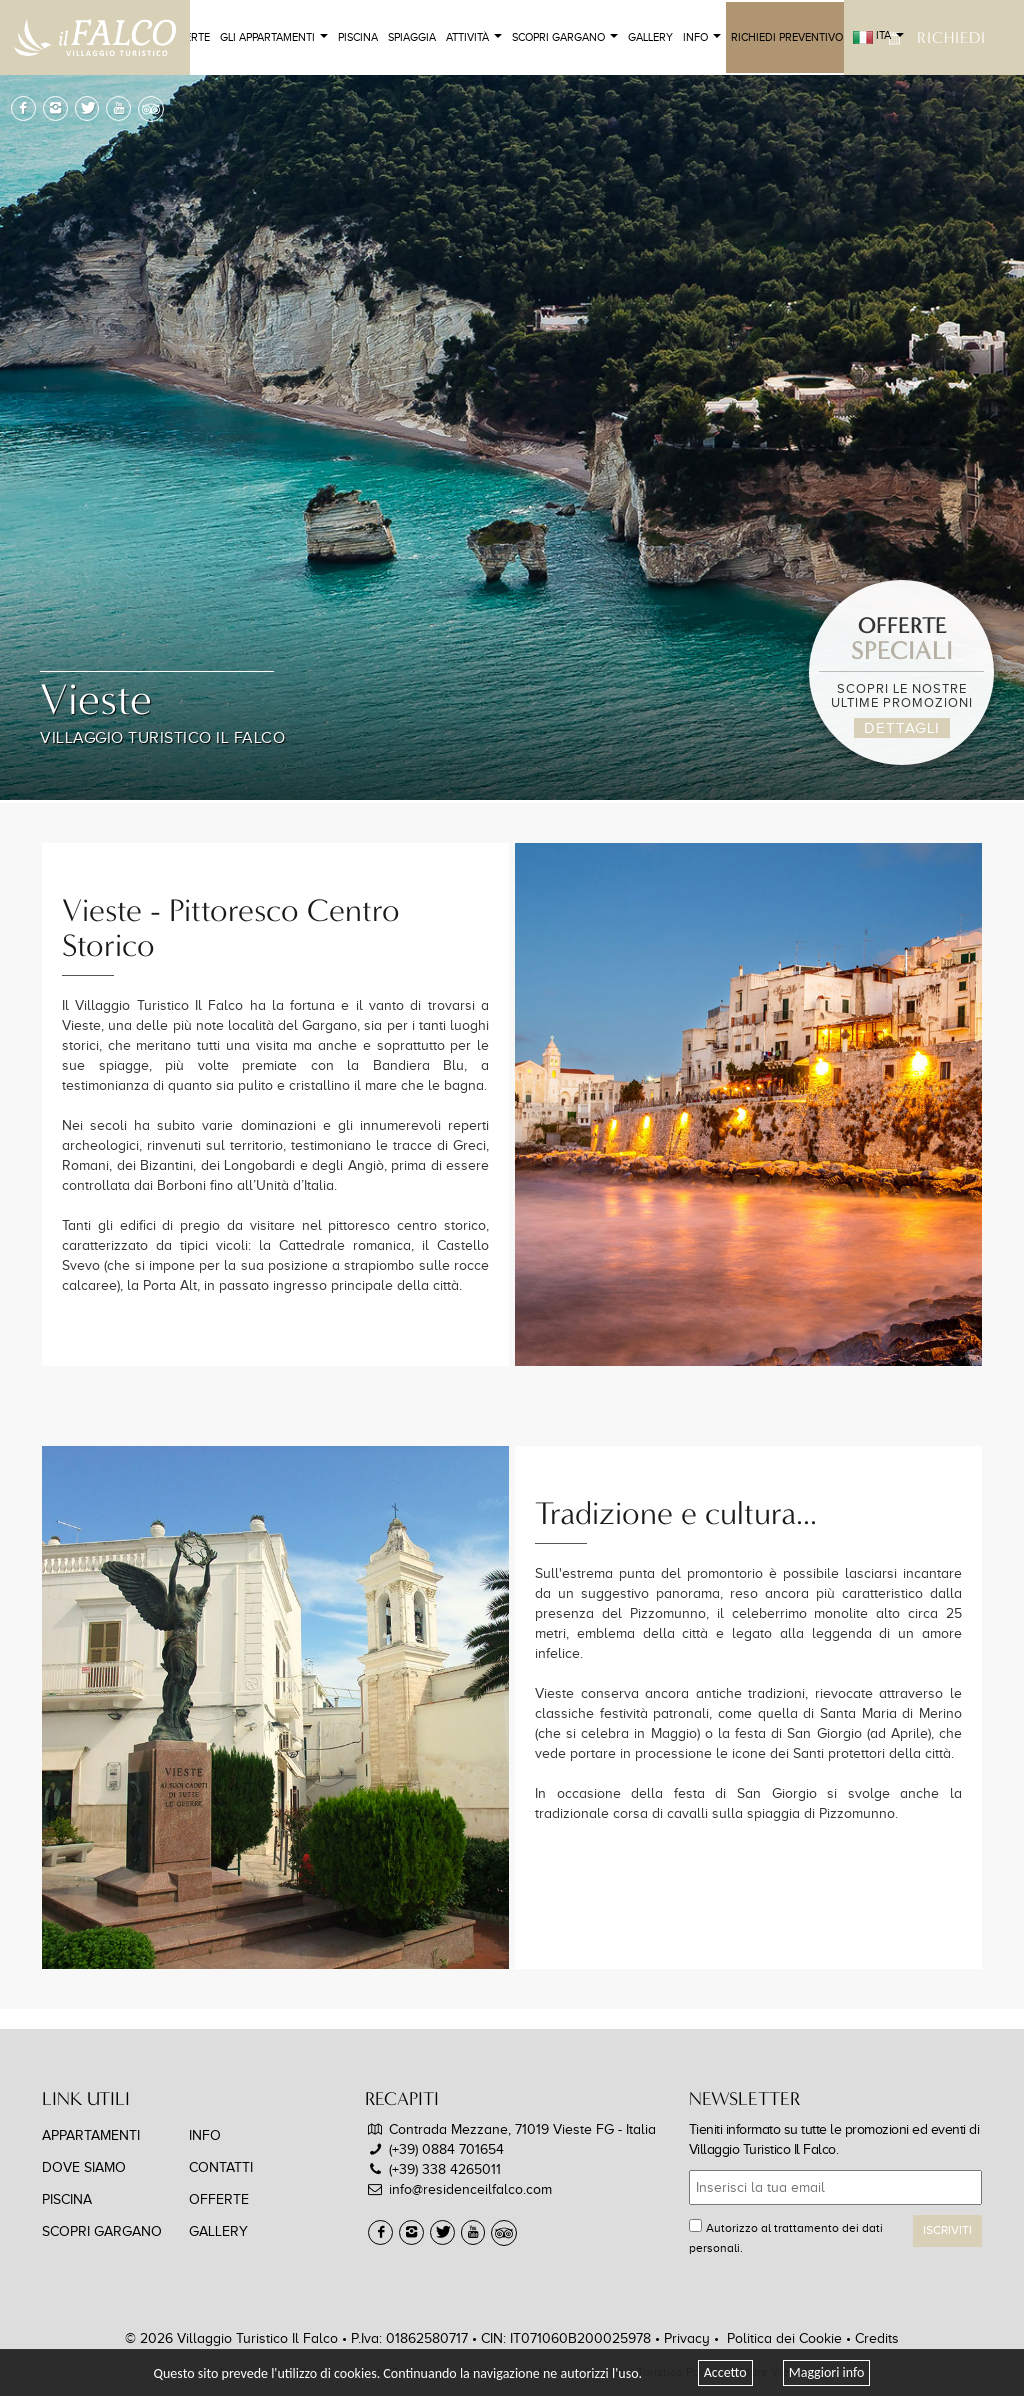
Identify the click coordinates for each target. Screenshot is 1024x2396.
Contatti (221, 2167)
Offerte (219, 2199)
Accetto (725, 2372)
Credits (877, 2338)
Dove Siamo (84, 2167)
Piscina (358, 37)
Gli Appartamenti (274, 37)
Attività (474, 37)
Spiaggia (412, 37)
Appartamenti (91, 2135)
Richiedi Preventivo (787, 37)
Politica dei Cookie (784, 2338)
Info (702, 37)
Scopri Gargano (565, 37)
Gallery (650, 37)
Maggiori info (827, 2372)
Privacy (687, 2338)
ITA (878, 37)
